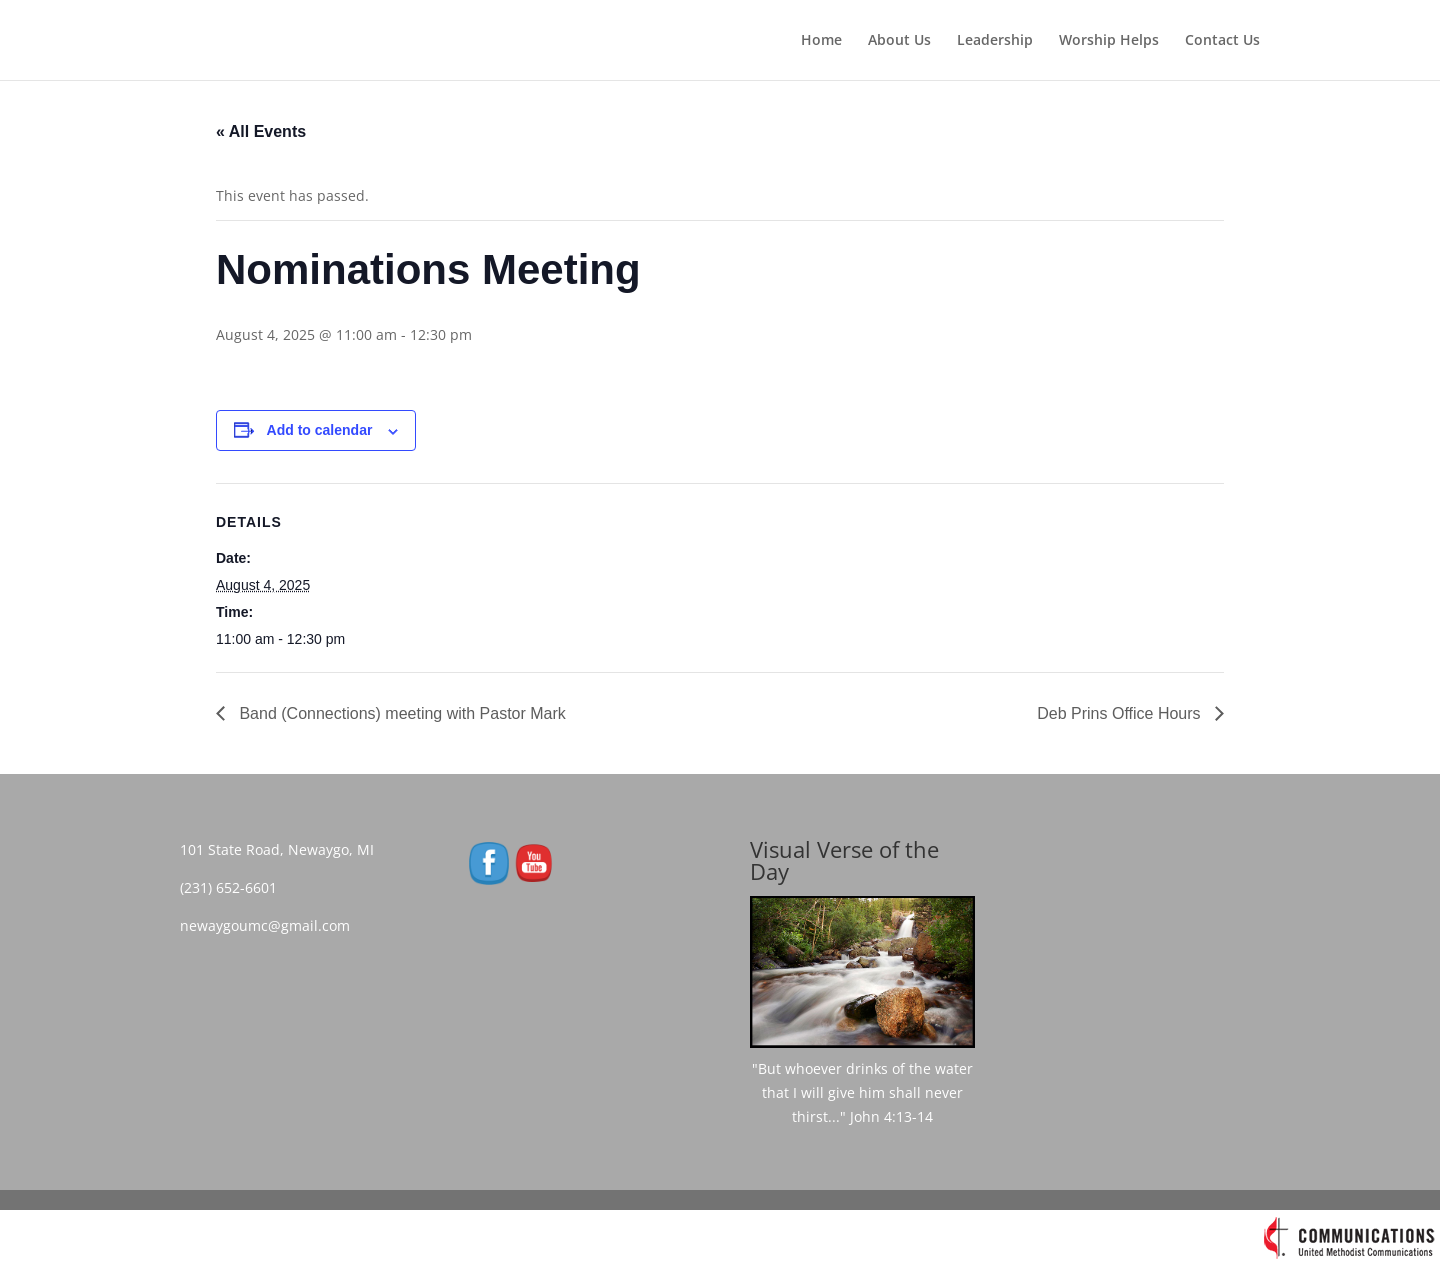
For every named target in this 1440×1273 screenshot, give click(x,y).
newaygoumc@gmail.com (271, 925)
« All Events (261, 131)
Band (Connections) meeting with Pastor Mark (400, 713)
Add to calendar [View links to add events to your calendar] (320, 430)
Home (821, 41)
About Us (899, 41)
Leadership (995, 41)
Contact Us (1222, 41)
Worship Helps (1109, 41)
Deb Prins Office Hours (1121, 713)
